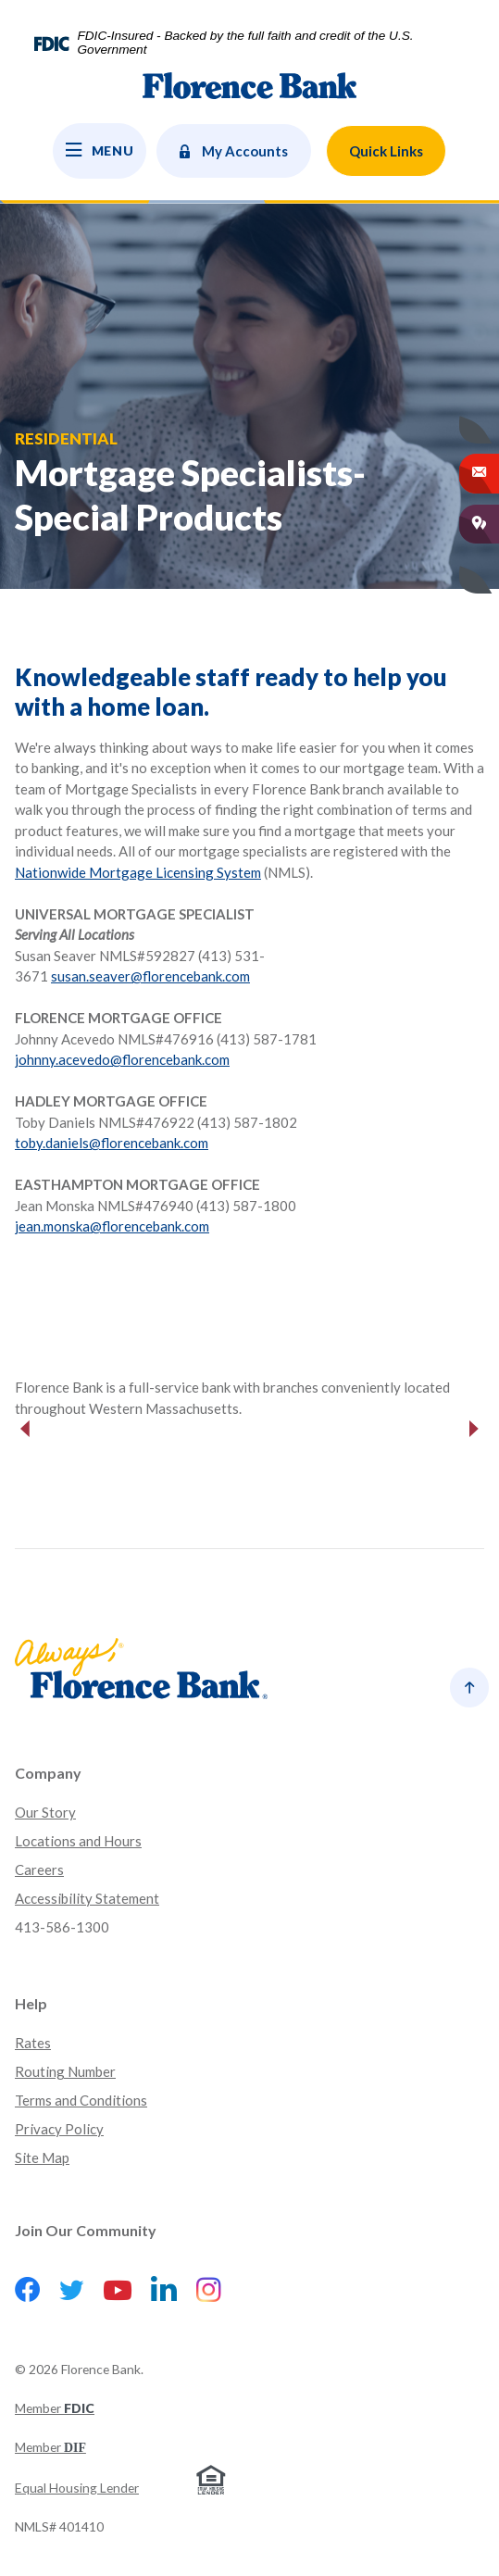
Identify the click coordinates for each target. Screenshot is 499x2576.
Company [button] (48, 1773)
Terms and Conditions (81, 2100)
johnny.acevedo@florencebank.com (122, 1059)
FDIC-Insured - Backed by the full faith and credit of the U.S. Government (245, 43)
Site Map (42, 2157)
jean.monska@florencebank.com (112, 1226)
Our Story (45, 1812)
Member (54, 2408)
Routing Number (65, 2071)
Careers (39, 1869)
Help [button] (31, 2003)
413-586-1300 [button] (62, 1927)
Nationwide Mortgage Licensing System (138, 872)
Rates (33, 2042)
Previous (24, 1429)
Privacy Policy (59, 2128)
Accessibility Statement (87, 1898)
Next (474, 1429)
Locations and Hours (78, 1840)
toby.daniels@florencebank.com (111, 1142)
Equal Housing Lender (77, 2487)
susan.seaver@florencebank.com (150, 976)
